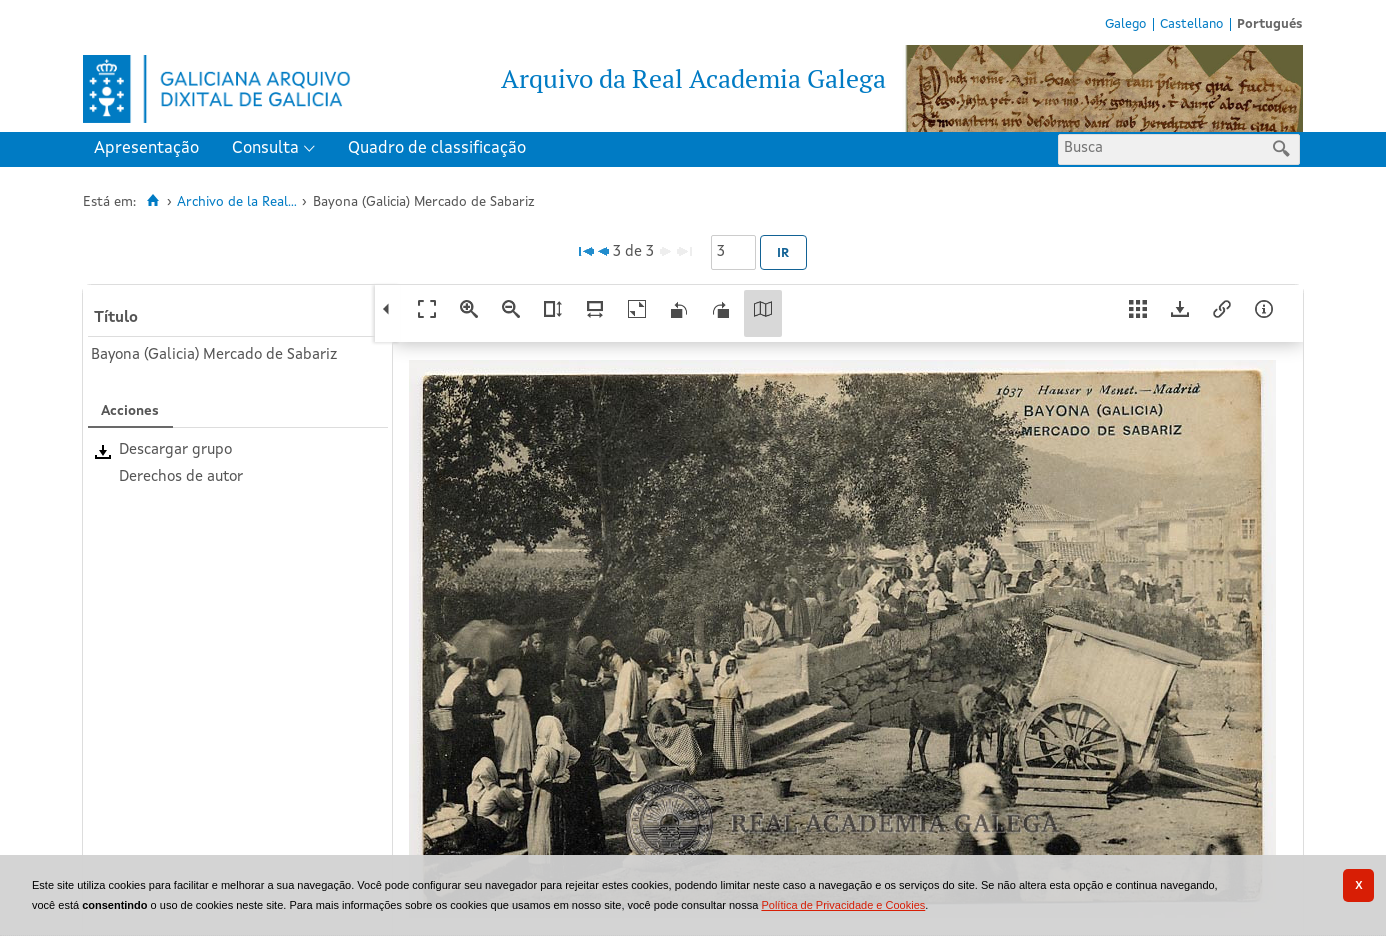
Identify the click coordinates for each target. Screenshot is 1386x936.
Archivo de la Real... (237, 202)
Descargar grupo (175, 450)
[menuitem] (151, 149)
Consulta (265, 148)
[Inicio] (152, 201)
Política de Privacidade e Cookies (843, 905)
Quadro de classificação (437, 148)
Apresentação (146, 148)
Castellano (1191, 24)
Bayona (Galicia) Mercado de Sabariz (214, 355)
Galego (1125, 24)
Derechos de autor (181, 477)
